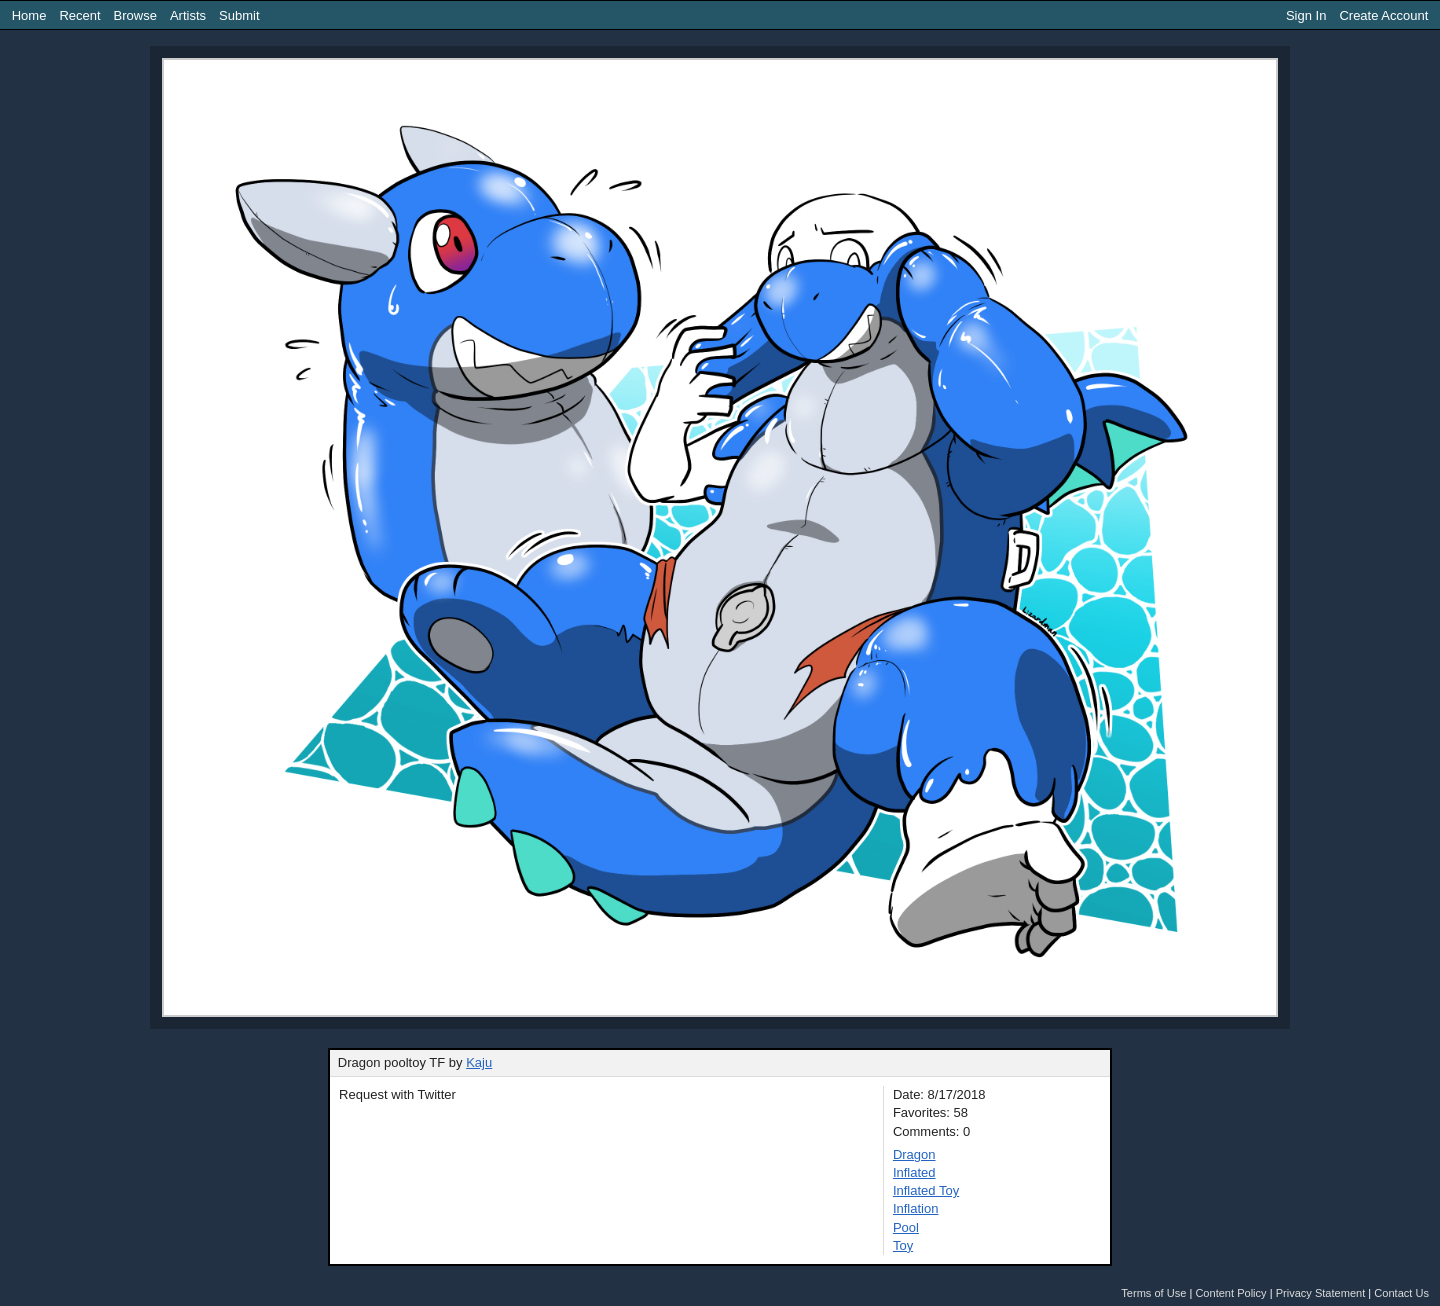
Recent (79, 15)
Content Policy (1230, 1293)
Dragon (914, 1154)
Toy (903, 1245)
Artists (188, 15)
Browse (135, 15)
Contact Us (1401, 1293)
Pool (906, 1227)
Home (29, 15)
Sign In (1306, 15)
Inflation (916, 1208)
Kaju (479, 1062)
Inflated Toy (926, 1190)
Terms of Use (1153, 1293)
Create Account (1383, 15)
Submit (239, 15)
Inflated (914, 1172)
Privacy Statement (1321, 1293)
